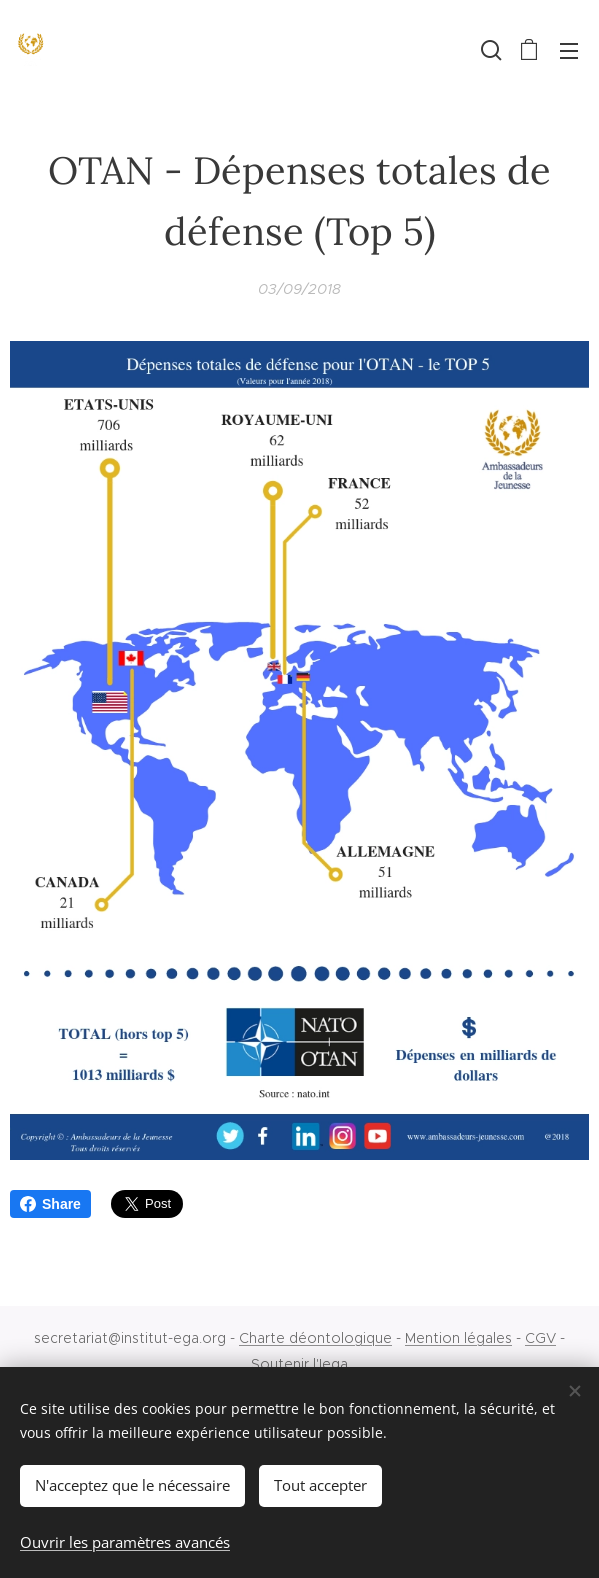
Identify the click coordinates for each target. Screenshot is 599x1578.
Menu (569, 51)
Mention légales (458, 1338)
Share (50, 1204)
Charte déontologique (315, 1338)
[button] (489, 50)
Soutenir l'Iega (299, 1364)
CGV (540, 1338)
